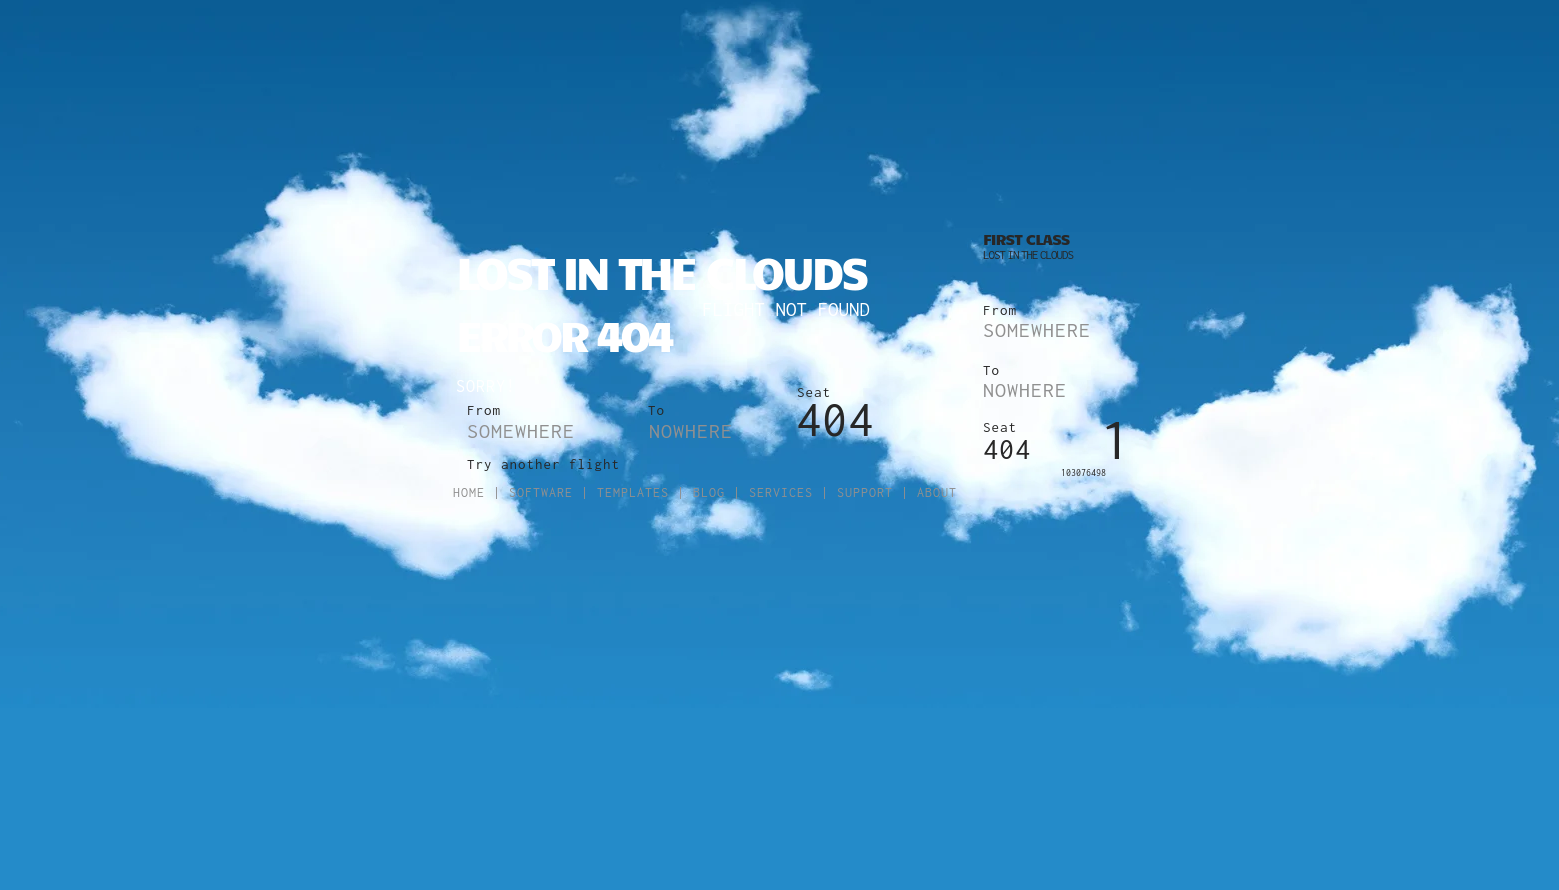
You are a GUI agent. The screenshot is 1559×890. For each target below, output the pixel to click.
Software (541, 492)
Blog (709, 492)
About (937, 492)
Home (469, 492)
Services (781, 492)
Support (865, 492)
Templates (633, 492)
